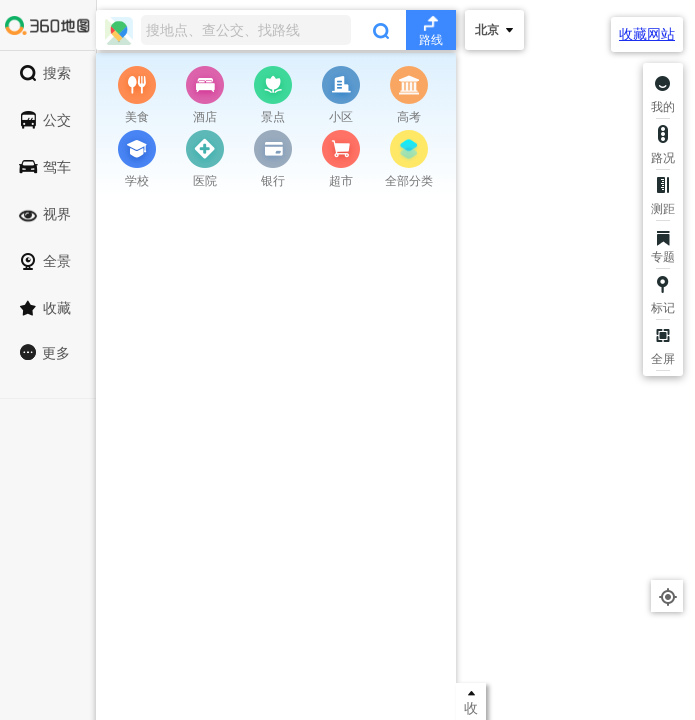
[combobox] (276, 30)
